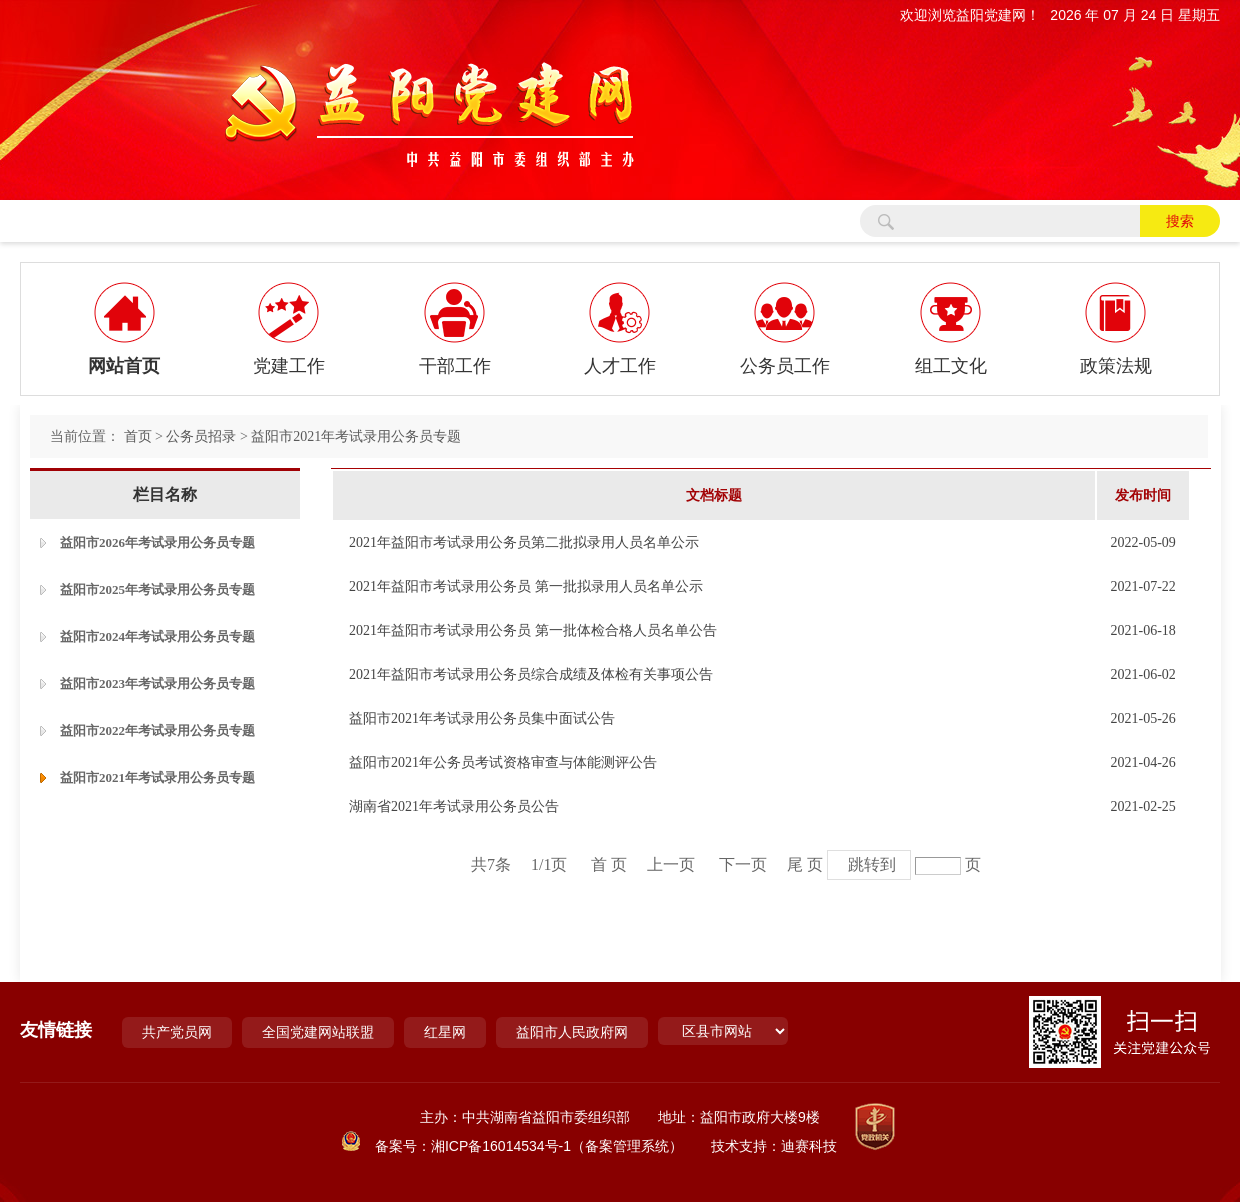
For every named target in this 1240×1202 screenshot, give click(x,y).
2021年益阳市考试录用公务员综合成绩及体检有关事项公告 (531, 674)
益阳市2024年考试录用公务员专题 (157, 636)
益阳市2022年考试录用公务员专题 (157, 730)
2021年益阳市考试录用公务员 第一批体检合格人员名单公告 (533, 630)
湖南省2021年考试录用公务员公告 (454, 806)
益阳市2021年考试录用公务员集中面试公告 (482, 718)
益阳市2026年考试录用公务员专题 (157, 542)
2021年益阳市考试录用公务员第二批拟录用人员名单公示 (524, 542)
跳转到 (872, 864)
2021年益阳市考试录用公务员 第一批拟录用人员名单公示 (526, 586)
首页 (138, 436)
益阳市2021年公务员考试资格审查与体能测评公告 (503, 762)
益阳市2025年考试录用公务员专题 (157, 589)
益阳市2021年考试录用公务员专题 (356, 436)
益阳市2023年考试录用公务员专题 (157, 683)
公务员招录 (201, 436)
